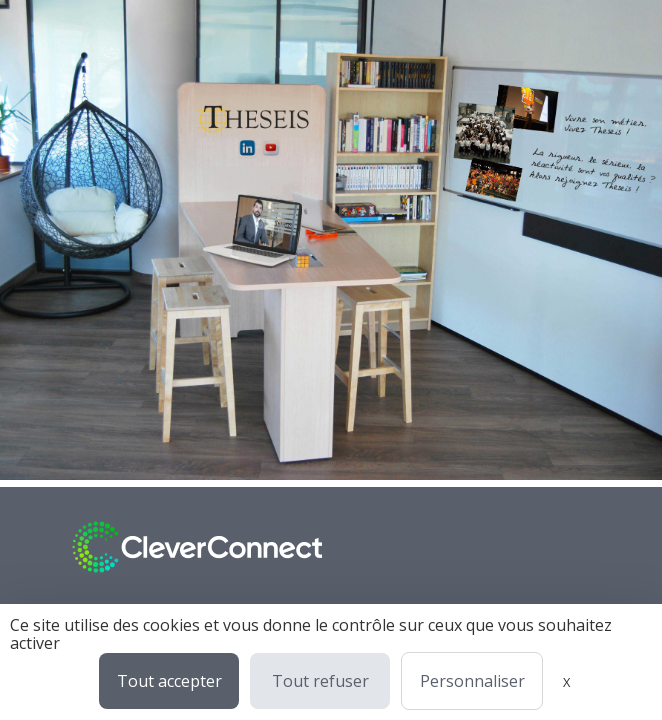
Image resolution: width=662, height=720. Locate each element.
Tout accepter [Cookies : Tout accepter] (169, 681)
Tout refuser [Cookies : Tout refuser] (320, 681)
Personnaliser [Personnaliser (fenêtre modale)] (472, 681)
